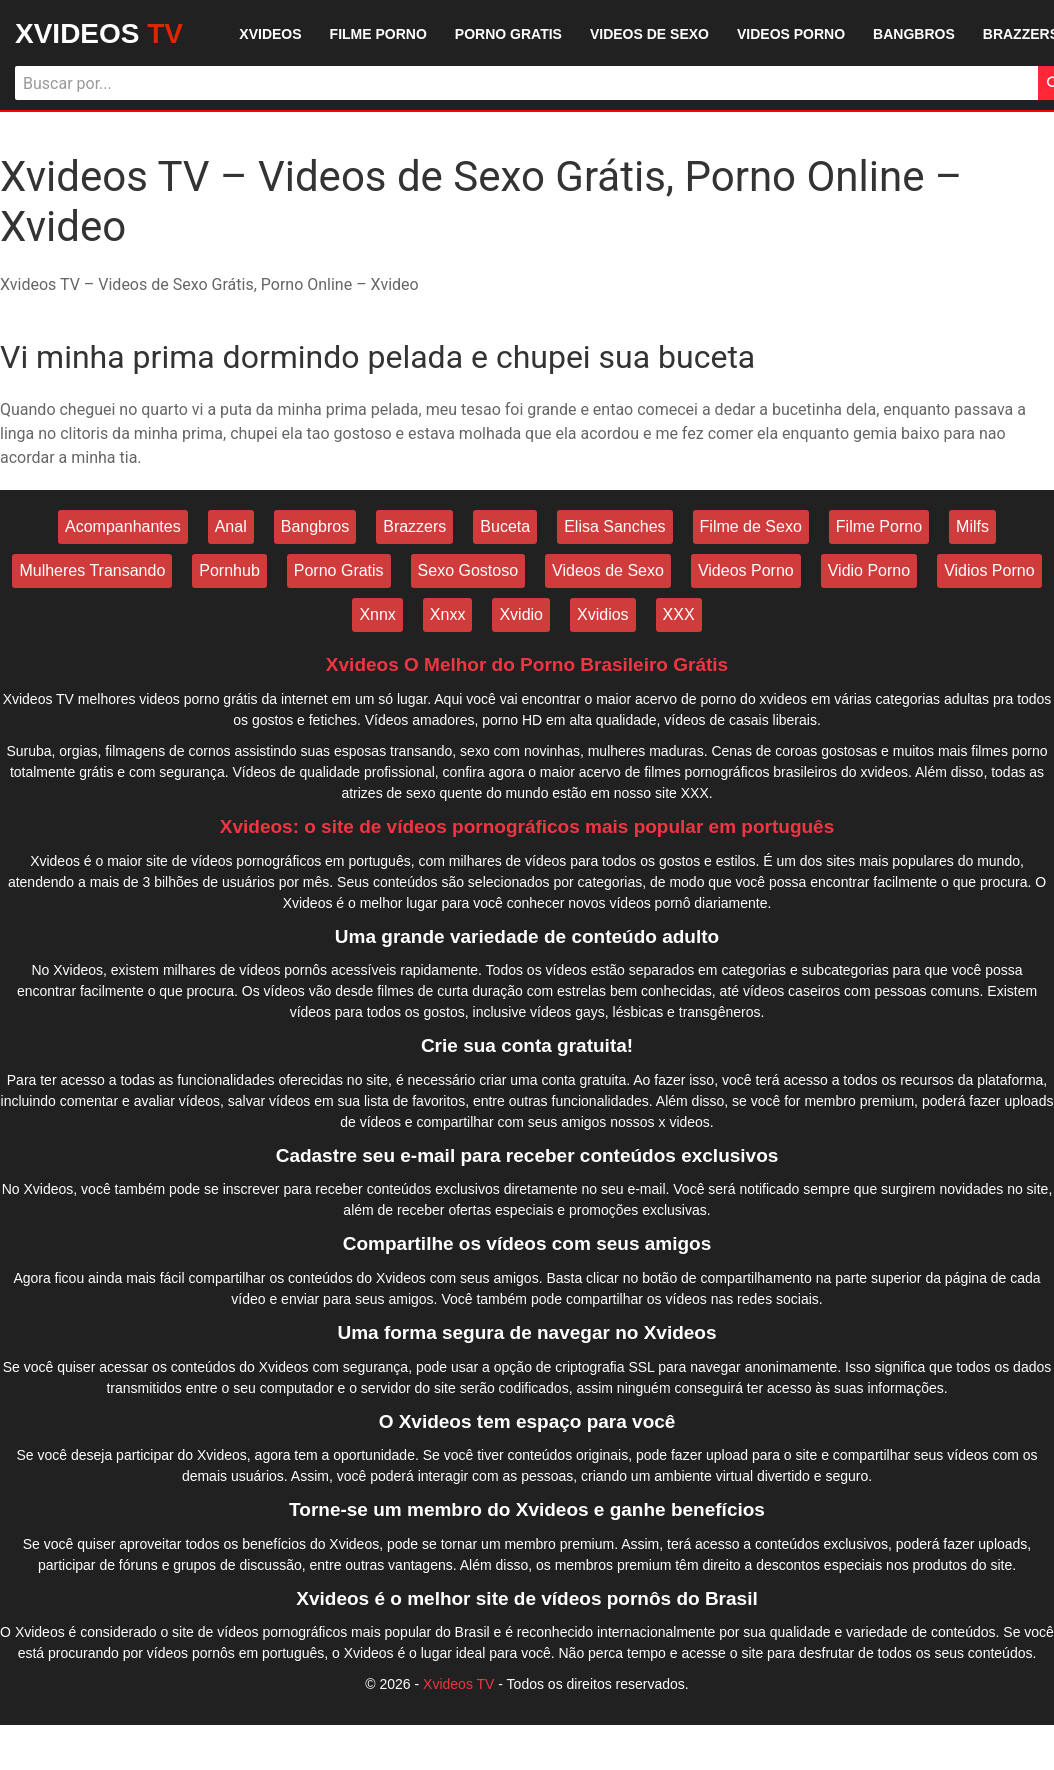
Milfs (972, 526)
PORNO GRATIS (508, 34)
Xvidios (603, 614)
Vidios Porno (989, 570)
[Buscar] (526, 83)
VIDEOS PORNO (791, 34)
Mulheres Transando (92, 570)
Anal (231, 526)
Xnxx (448, 614)
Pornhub (229, 570)
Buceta (505, 526)
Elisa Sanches (614, 526)
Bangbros (315, 526)
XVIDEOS (99, 33)
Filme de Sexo (751, 526)
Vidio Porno (869, 570)
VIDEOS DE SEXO (649, 34)
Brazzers (414, 526)
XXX (679, 614)
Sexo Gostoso (468, 570)
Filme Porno (879, 526)
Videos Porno (746, 570)
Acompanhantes (123, 526)
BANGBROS (914, 34)
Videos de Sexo (608, 570)
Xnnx (377, 614)
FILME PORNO (378, 34)
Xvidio (521, 614)
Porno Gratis (339, 570)
